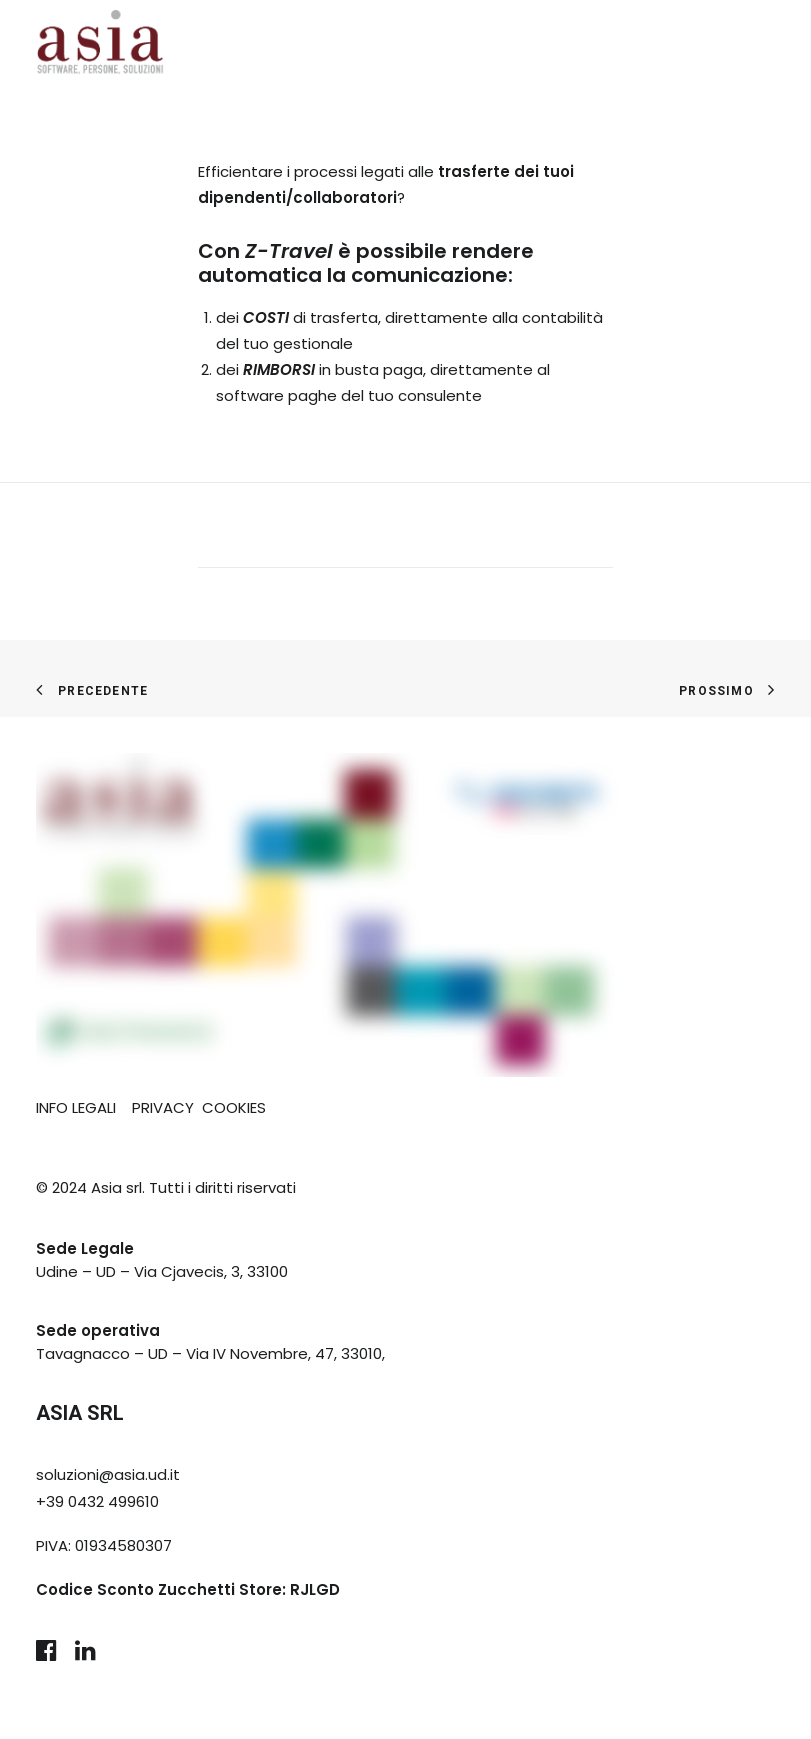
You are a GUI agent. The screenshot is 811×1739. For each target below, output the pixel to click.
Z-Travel (289, 251)
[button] (46, 1655)
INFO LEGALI (76, 1107)
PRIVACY (163, 1107)
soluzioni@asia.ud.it (108, 1474)
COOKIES (234, 1107)
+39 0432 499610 (97, 1501)
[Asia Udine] (100, 44)
